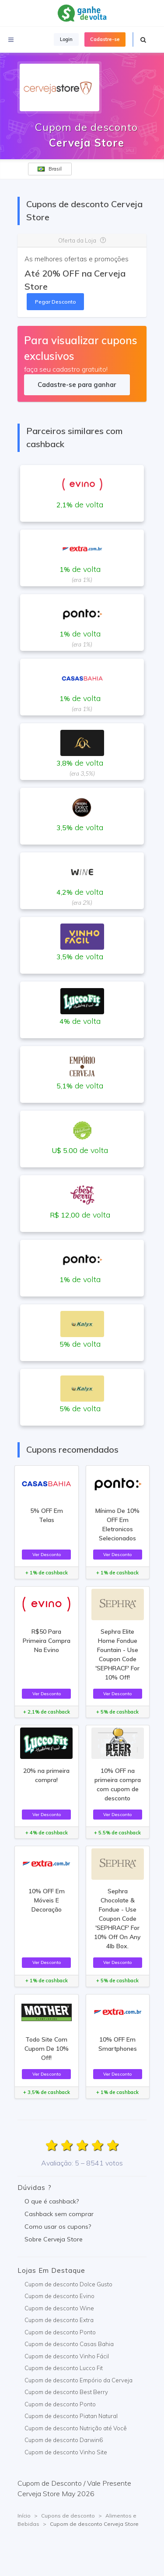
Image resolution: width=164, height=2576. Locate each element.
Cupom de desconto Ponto (60, 2332)
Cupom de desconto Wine (59, 2308)
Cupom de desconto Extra (59, 2319)
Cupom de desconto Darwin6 (63, 2439)
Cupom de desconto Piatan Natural (71, 2415)
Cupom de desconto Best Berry (66, 2391)
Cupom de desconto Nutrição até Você (75, 2428)
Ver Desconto (46, 1554)
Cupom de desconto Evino (59, 2295)
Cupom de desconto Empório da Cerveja (78, 2380)
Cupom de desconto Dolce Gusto (68, 2284)
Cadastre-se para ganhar (77, 384)
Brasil (50, 169)
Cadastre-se (105, 39)
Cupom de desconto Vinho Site (65, 2452)
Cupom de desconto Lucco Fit (63, 2367)
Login (66, 39)
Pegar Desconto (55, 301)
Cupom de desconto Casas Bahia (69, 2343)
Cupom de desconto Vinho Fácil (66, 2356)
